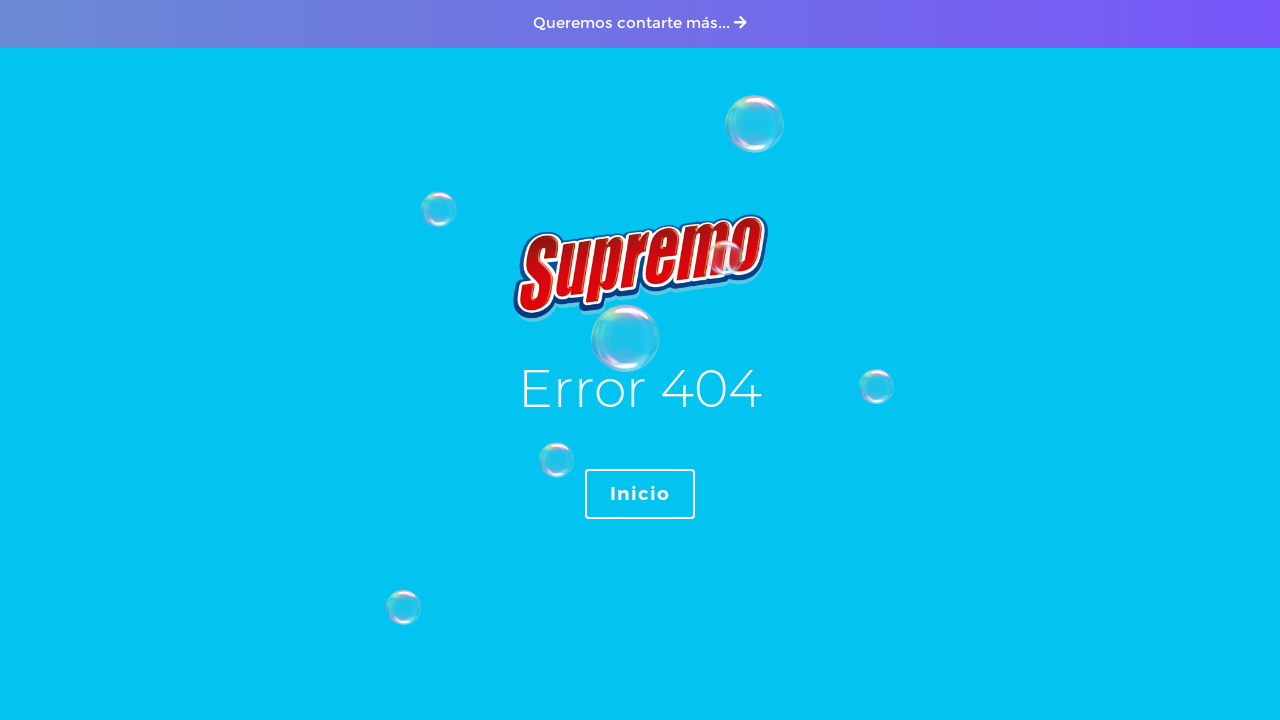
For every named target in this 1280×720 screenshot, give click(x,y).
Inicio (640, 494)
